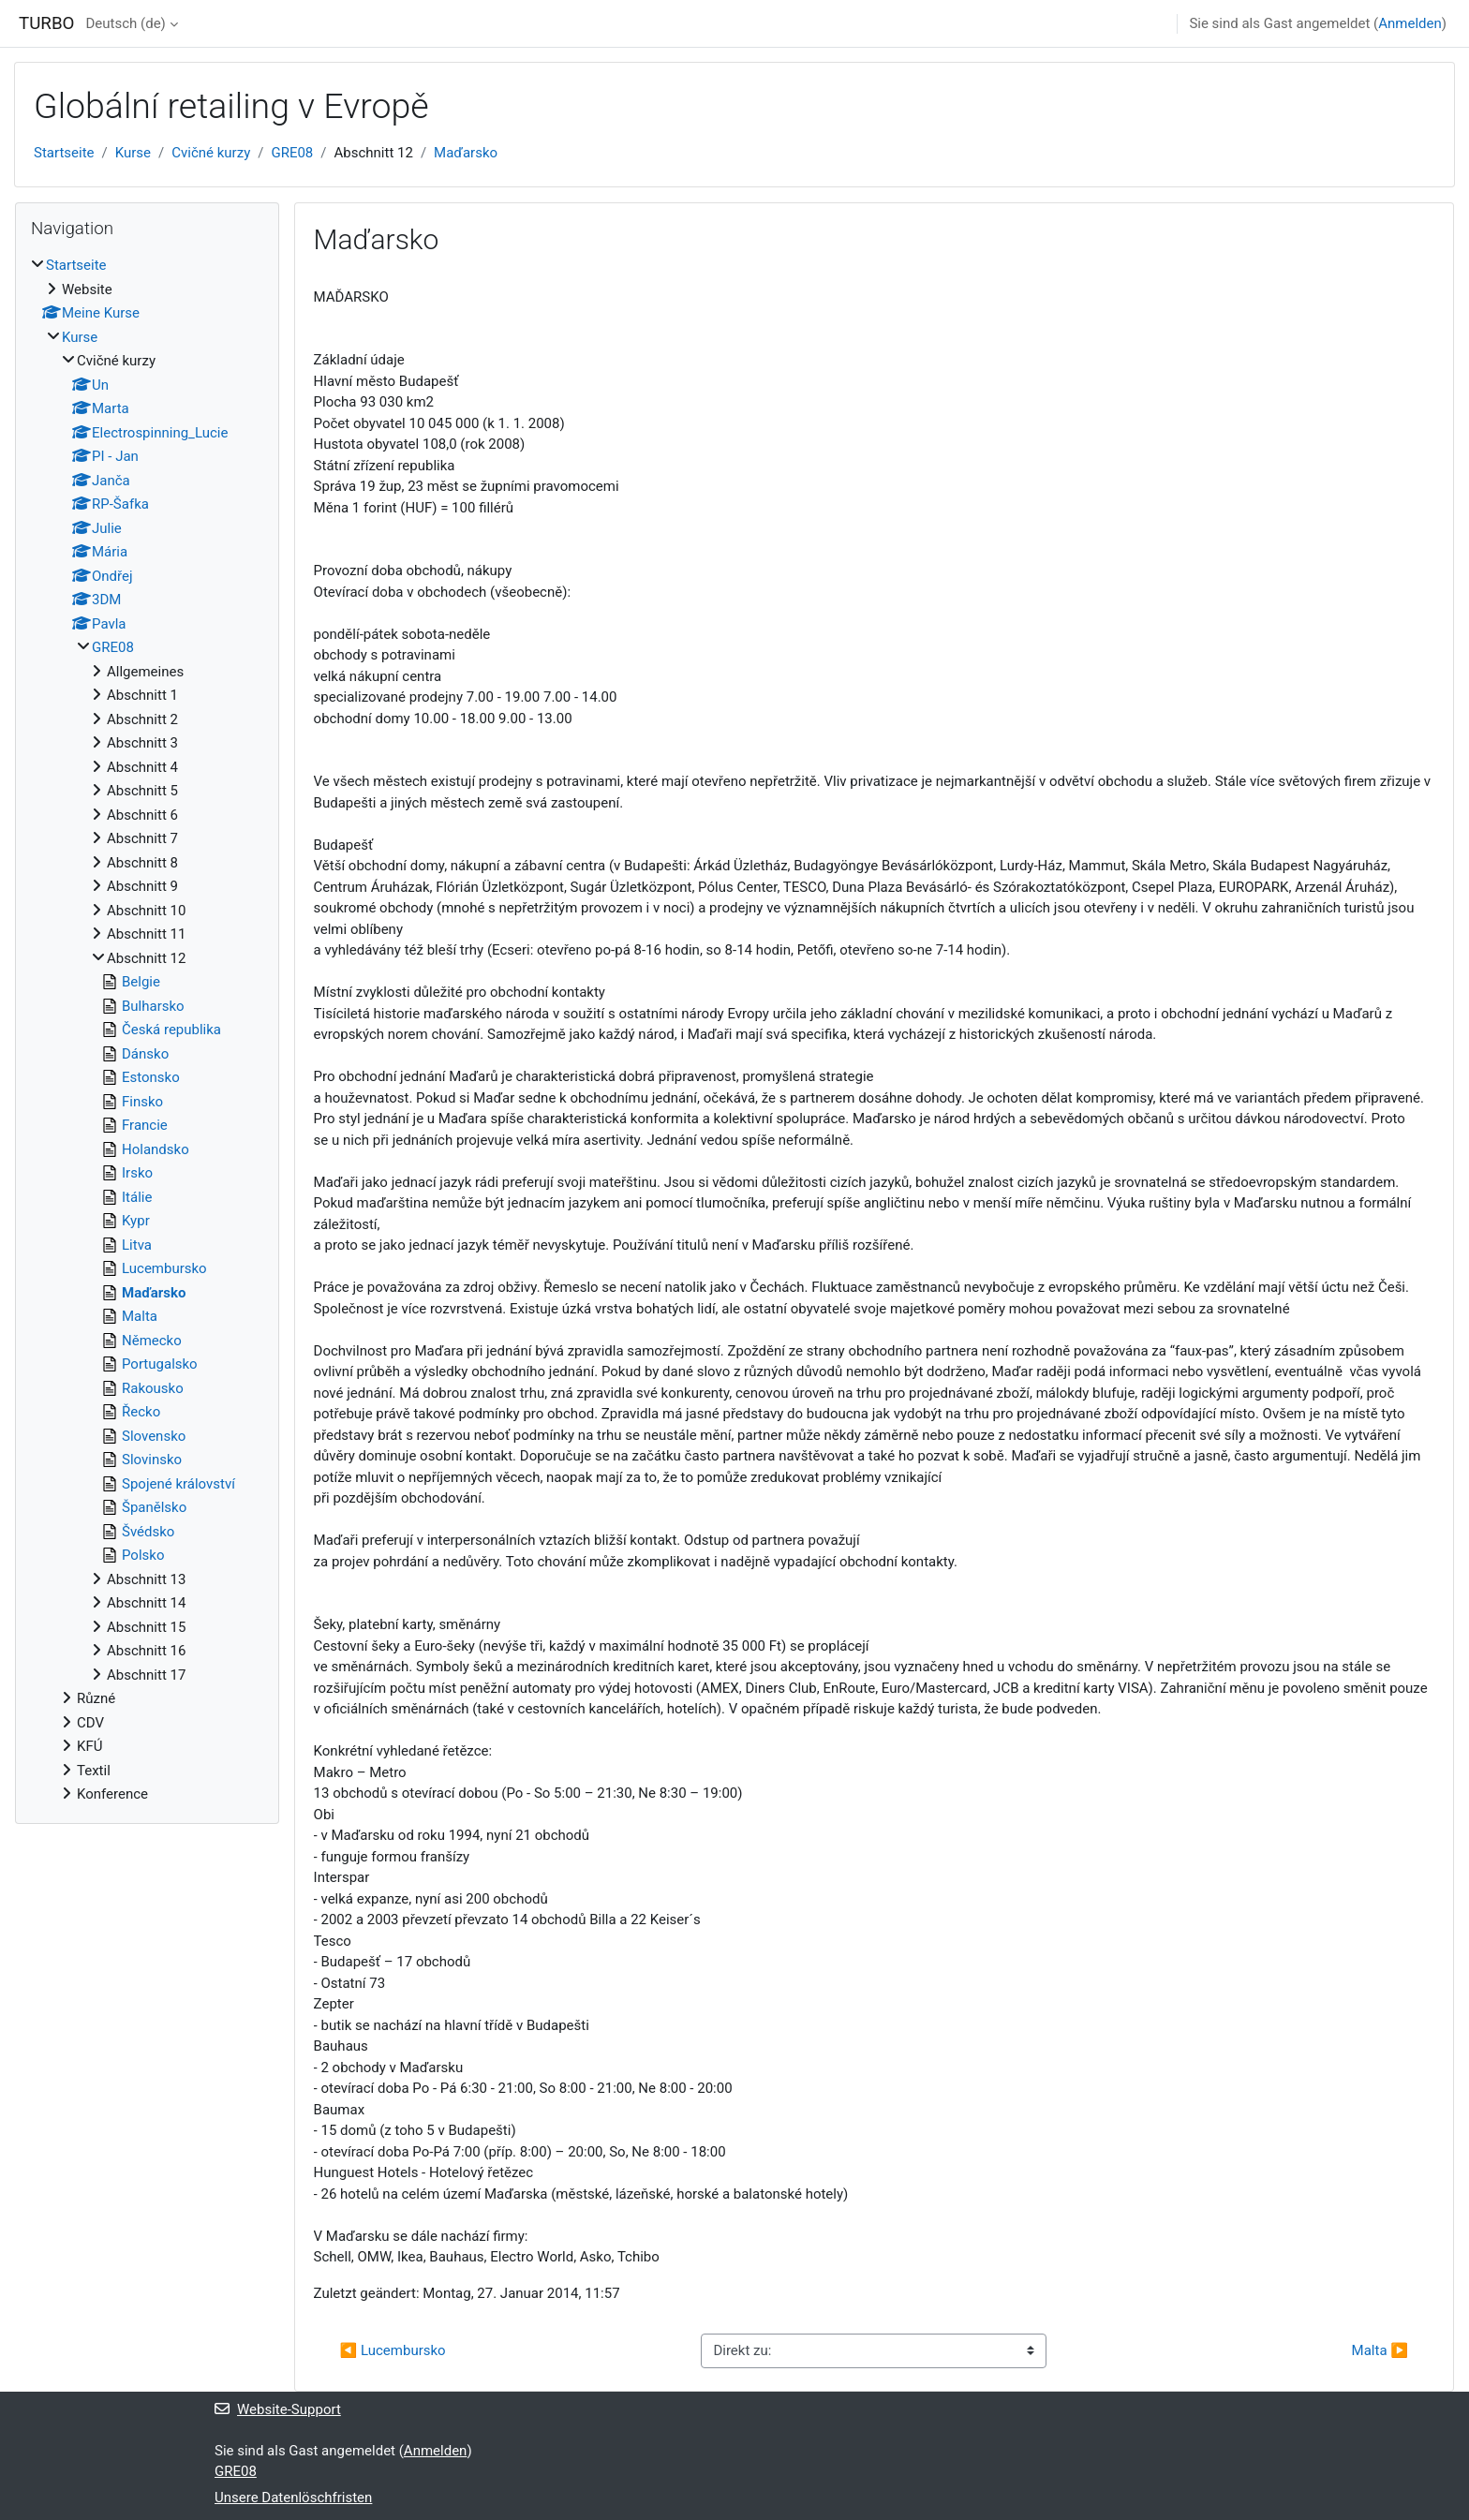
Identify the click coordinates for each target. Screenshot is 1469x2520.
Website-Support (278, 2409)
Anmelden (1410, 23)
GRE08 (292, 152)
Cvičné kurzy (210, 152)
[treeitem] (147, 1030)
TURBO (46, 23)
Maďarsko (465, 152)
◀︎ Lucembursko (393, 2350)
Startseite (64, 152)
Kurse (133, 152)
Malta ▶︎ (1380, 2350)
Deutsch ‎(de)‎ (125, 23)
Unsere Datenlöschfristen (293, 2497)
